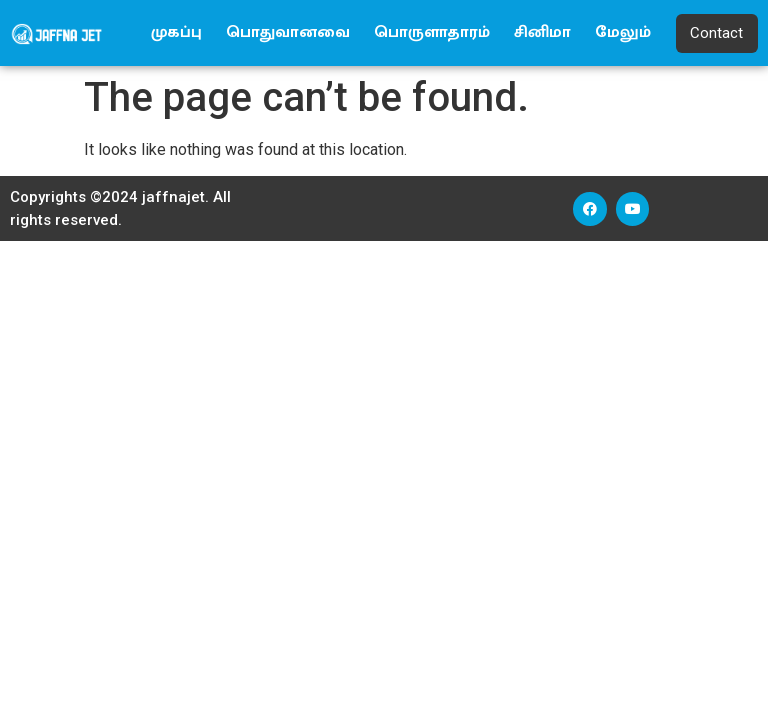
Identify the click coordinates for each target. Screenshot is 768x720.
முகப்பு (176, 32)
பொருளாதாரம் (432, 32)
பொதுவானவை (288, 32)
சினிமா (542, 32)
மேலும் (623, 32)
